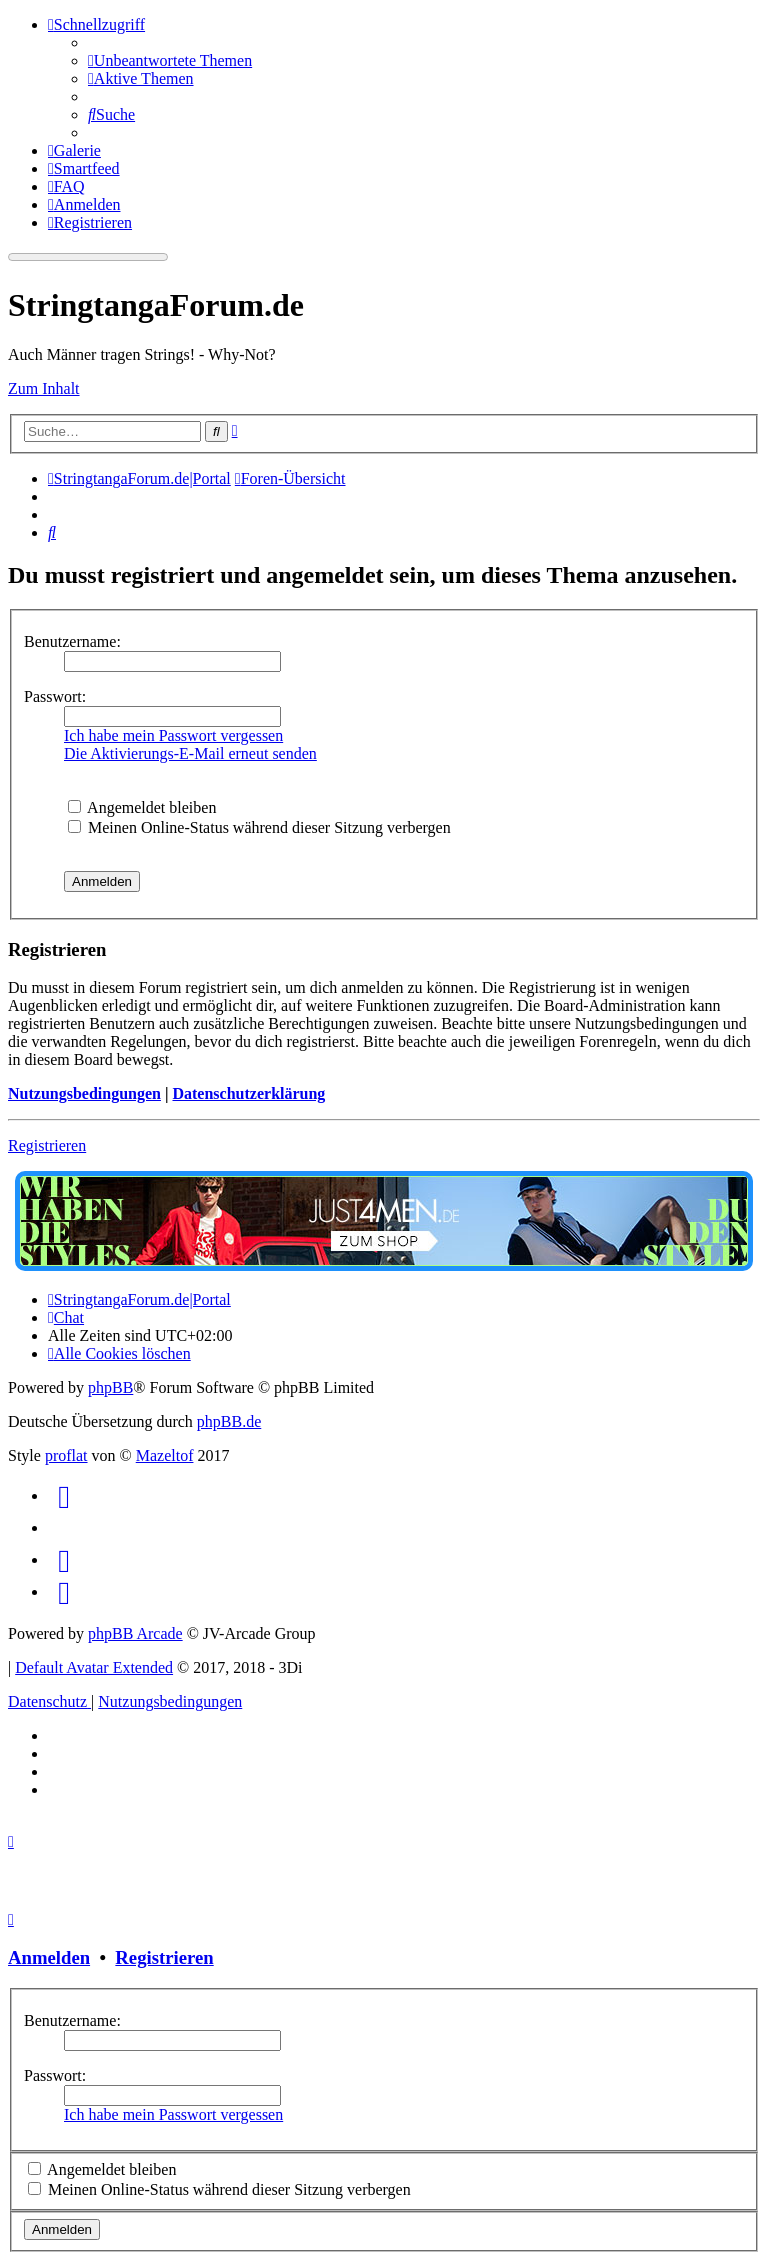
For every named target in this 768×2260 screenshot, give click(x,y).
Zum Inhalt (44, 388)
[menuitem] (170, 60)
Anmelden (49, 1957)
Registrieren (47, 1145)
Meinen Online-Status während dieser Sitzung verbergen (259, 827)
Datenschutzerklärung (248, 1093)
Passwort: (55, 696)
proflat (66, 1455)
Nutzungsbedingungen (84, 1093)
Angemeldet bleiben (142, 807)
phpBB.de (229, 1421)
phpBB (110, 1387)
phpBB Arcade (135, 1633)
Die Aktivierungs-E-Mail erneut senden (190, 753)
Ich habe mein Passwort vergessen (173, 735)
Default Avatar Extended (94, 1667)
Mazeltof (165, 1455)
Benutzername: (72, 641)
